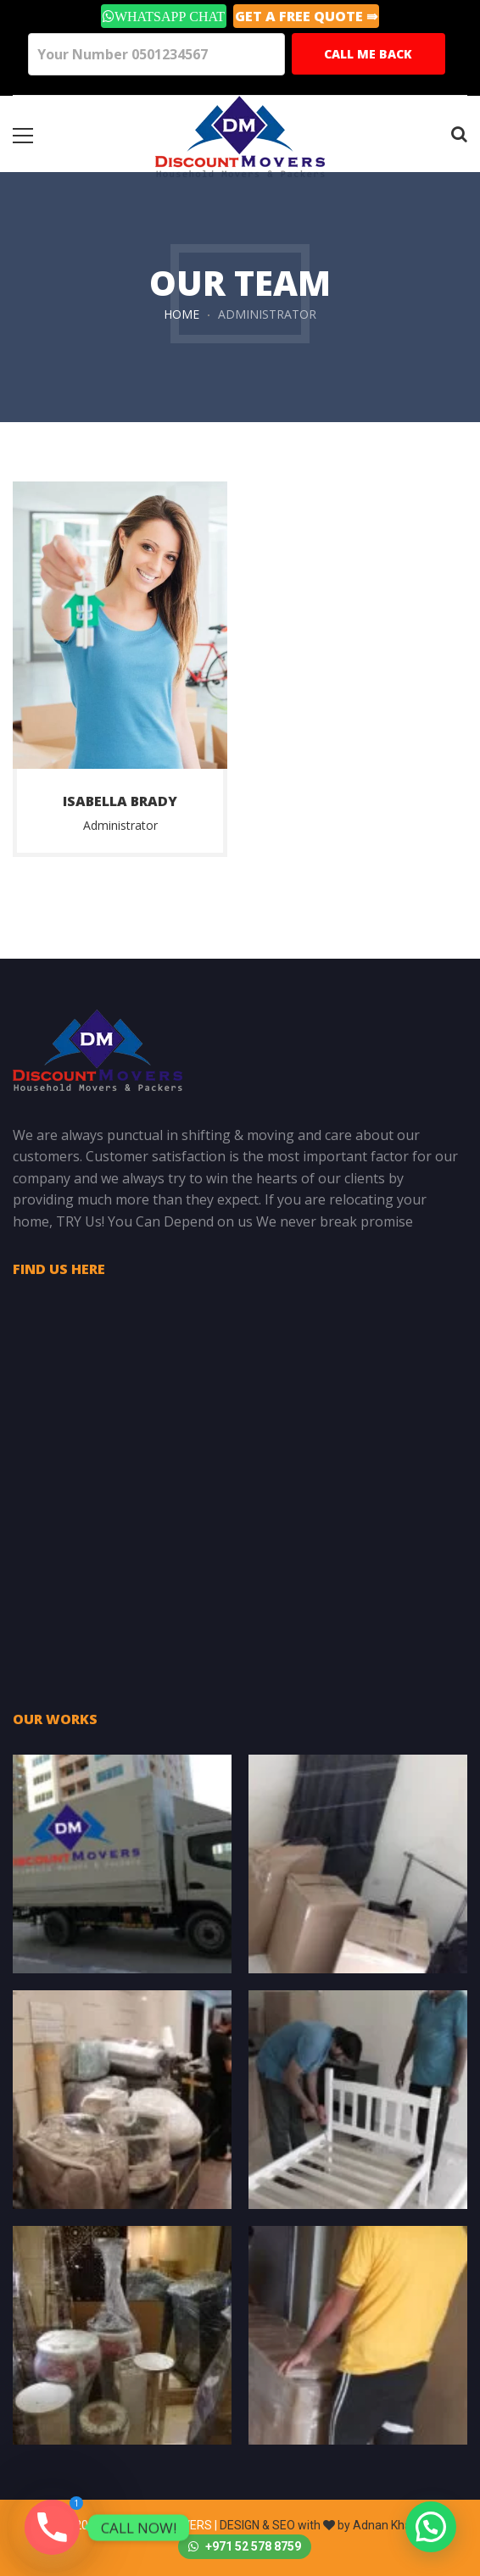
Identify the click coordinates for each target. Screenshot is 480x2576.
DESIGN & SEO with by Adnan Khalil (319, 2525)
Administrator (120, 825)
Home (181, 314)
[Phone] (52, 2527)
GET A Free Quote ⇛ (306, 16)
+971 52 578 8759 (244, 2546)
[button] (430, 2526)
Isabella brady (120, 801)
